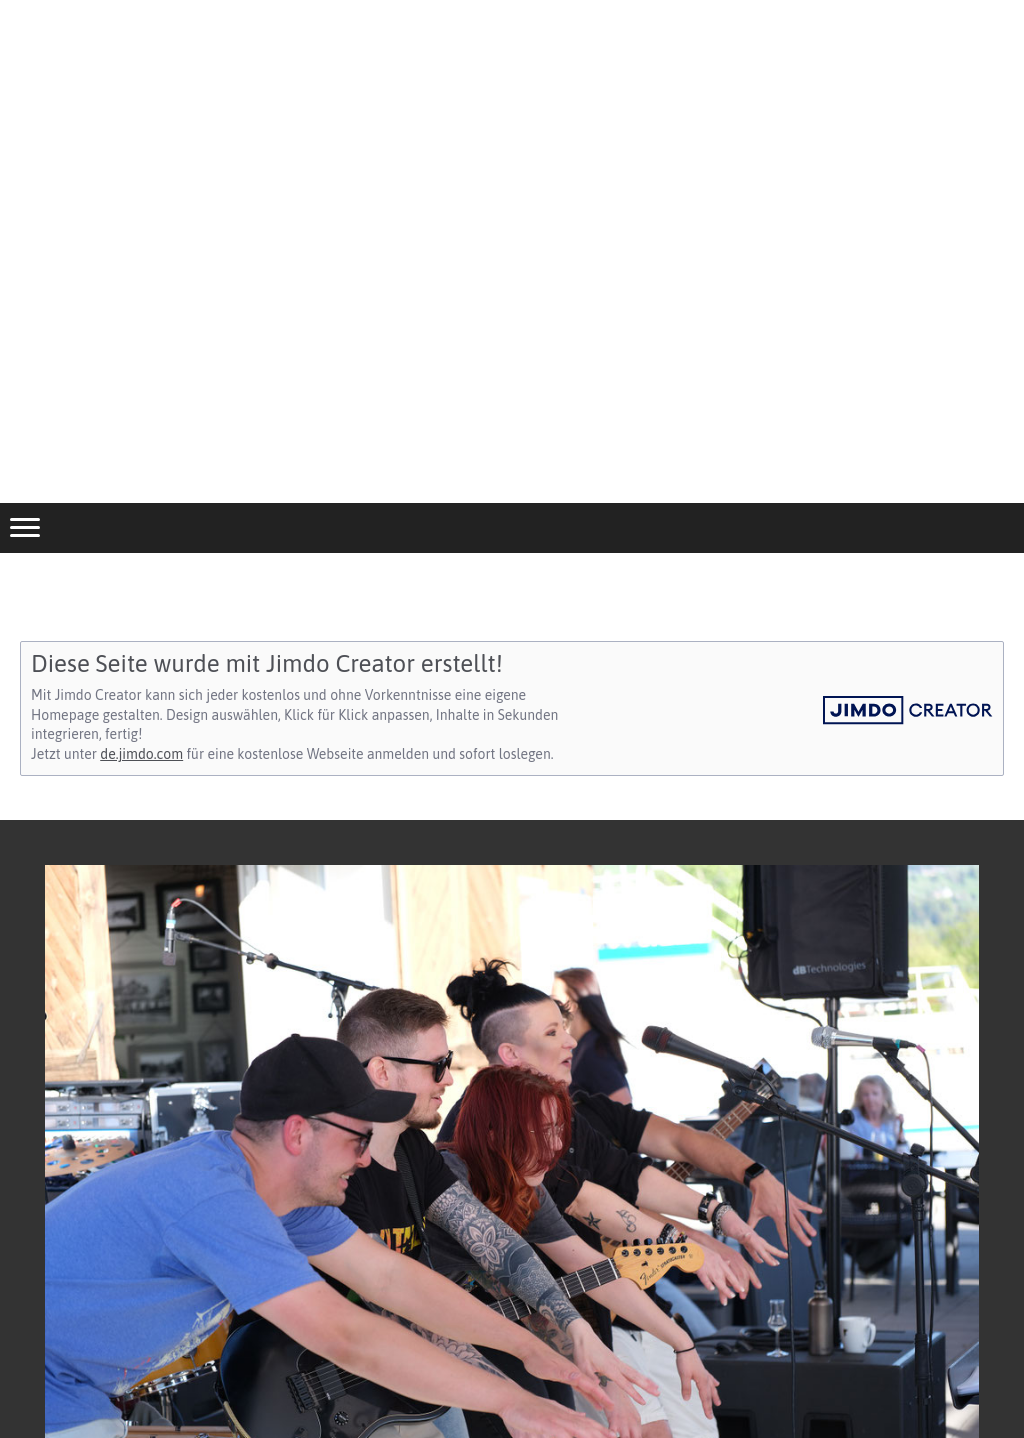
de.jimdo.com (141, 754)
